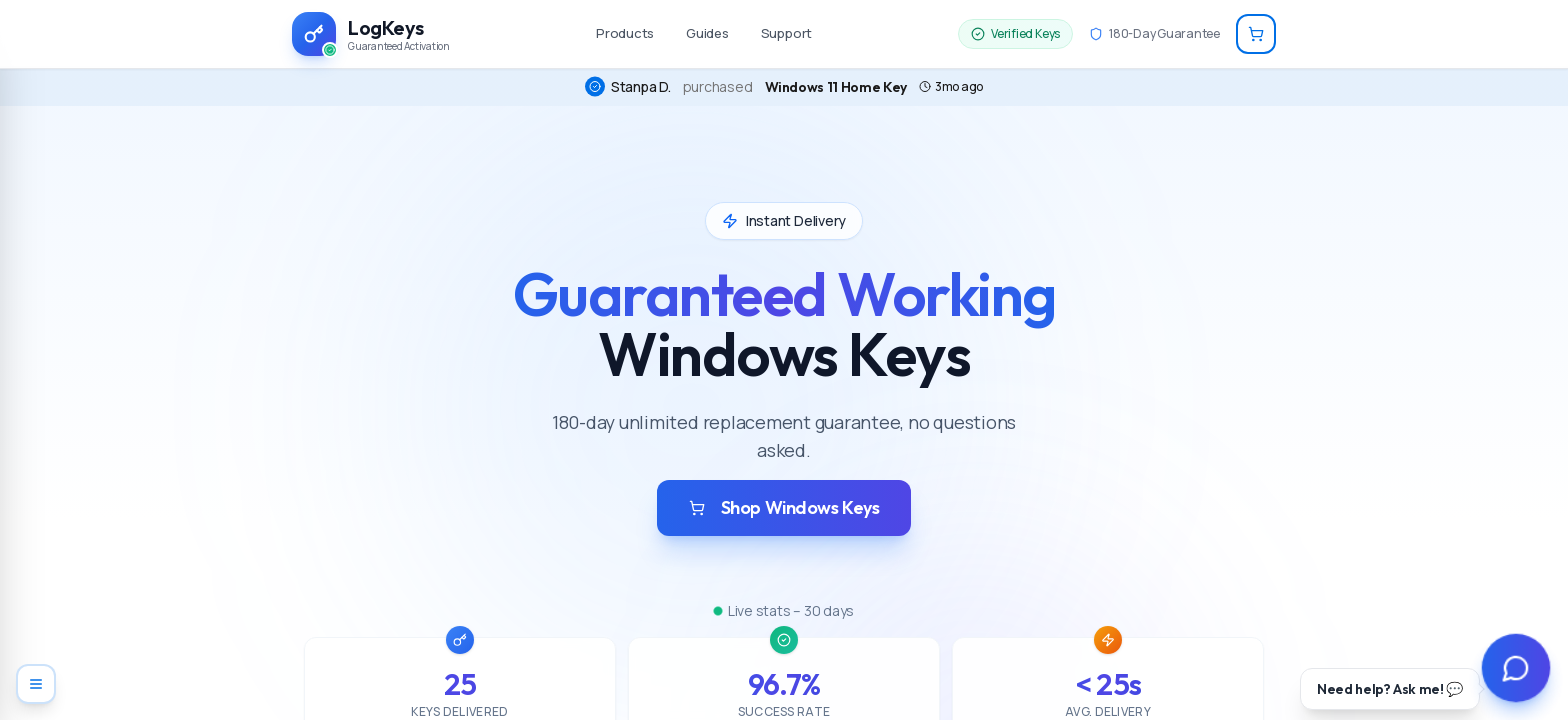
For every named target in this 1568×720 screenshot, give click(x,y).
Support (786, 33)
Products (625, 33)
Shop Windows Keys (784, 507)
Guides (707, 33)
